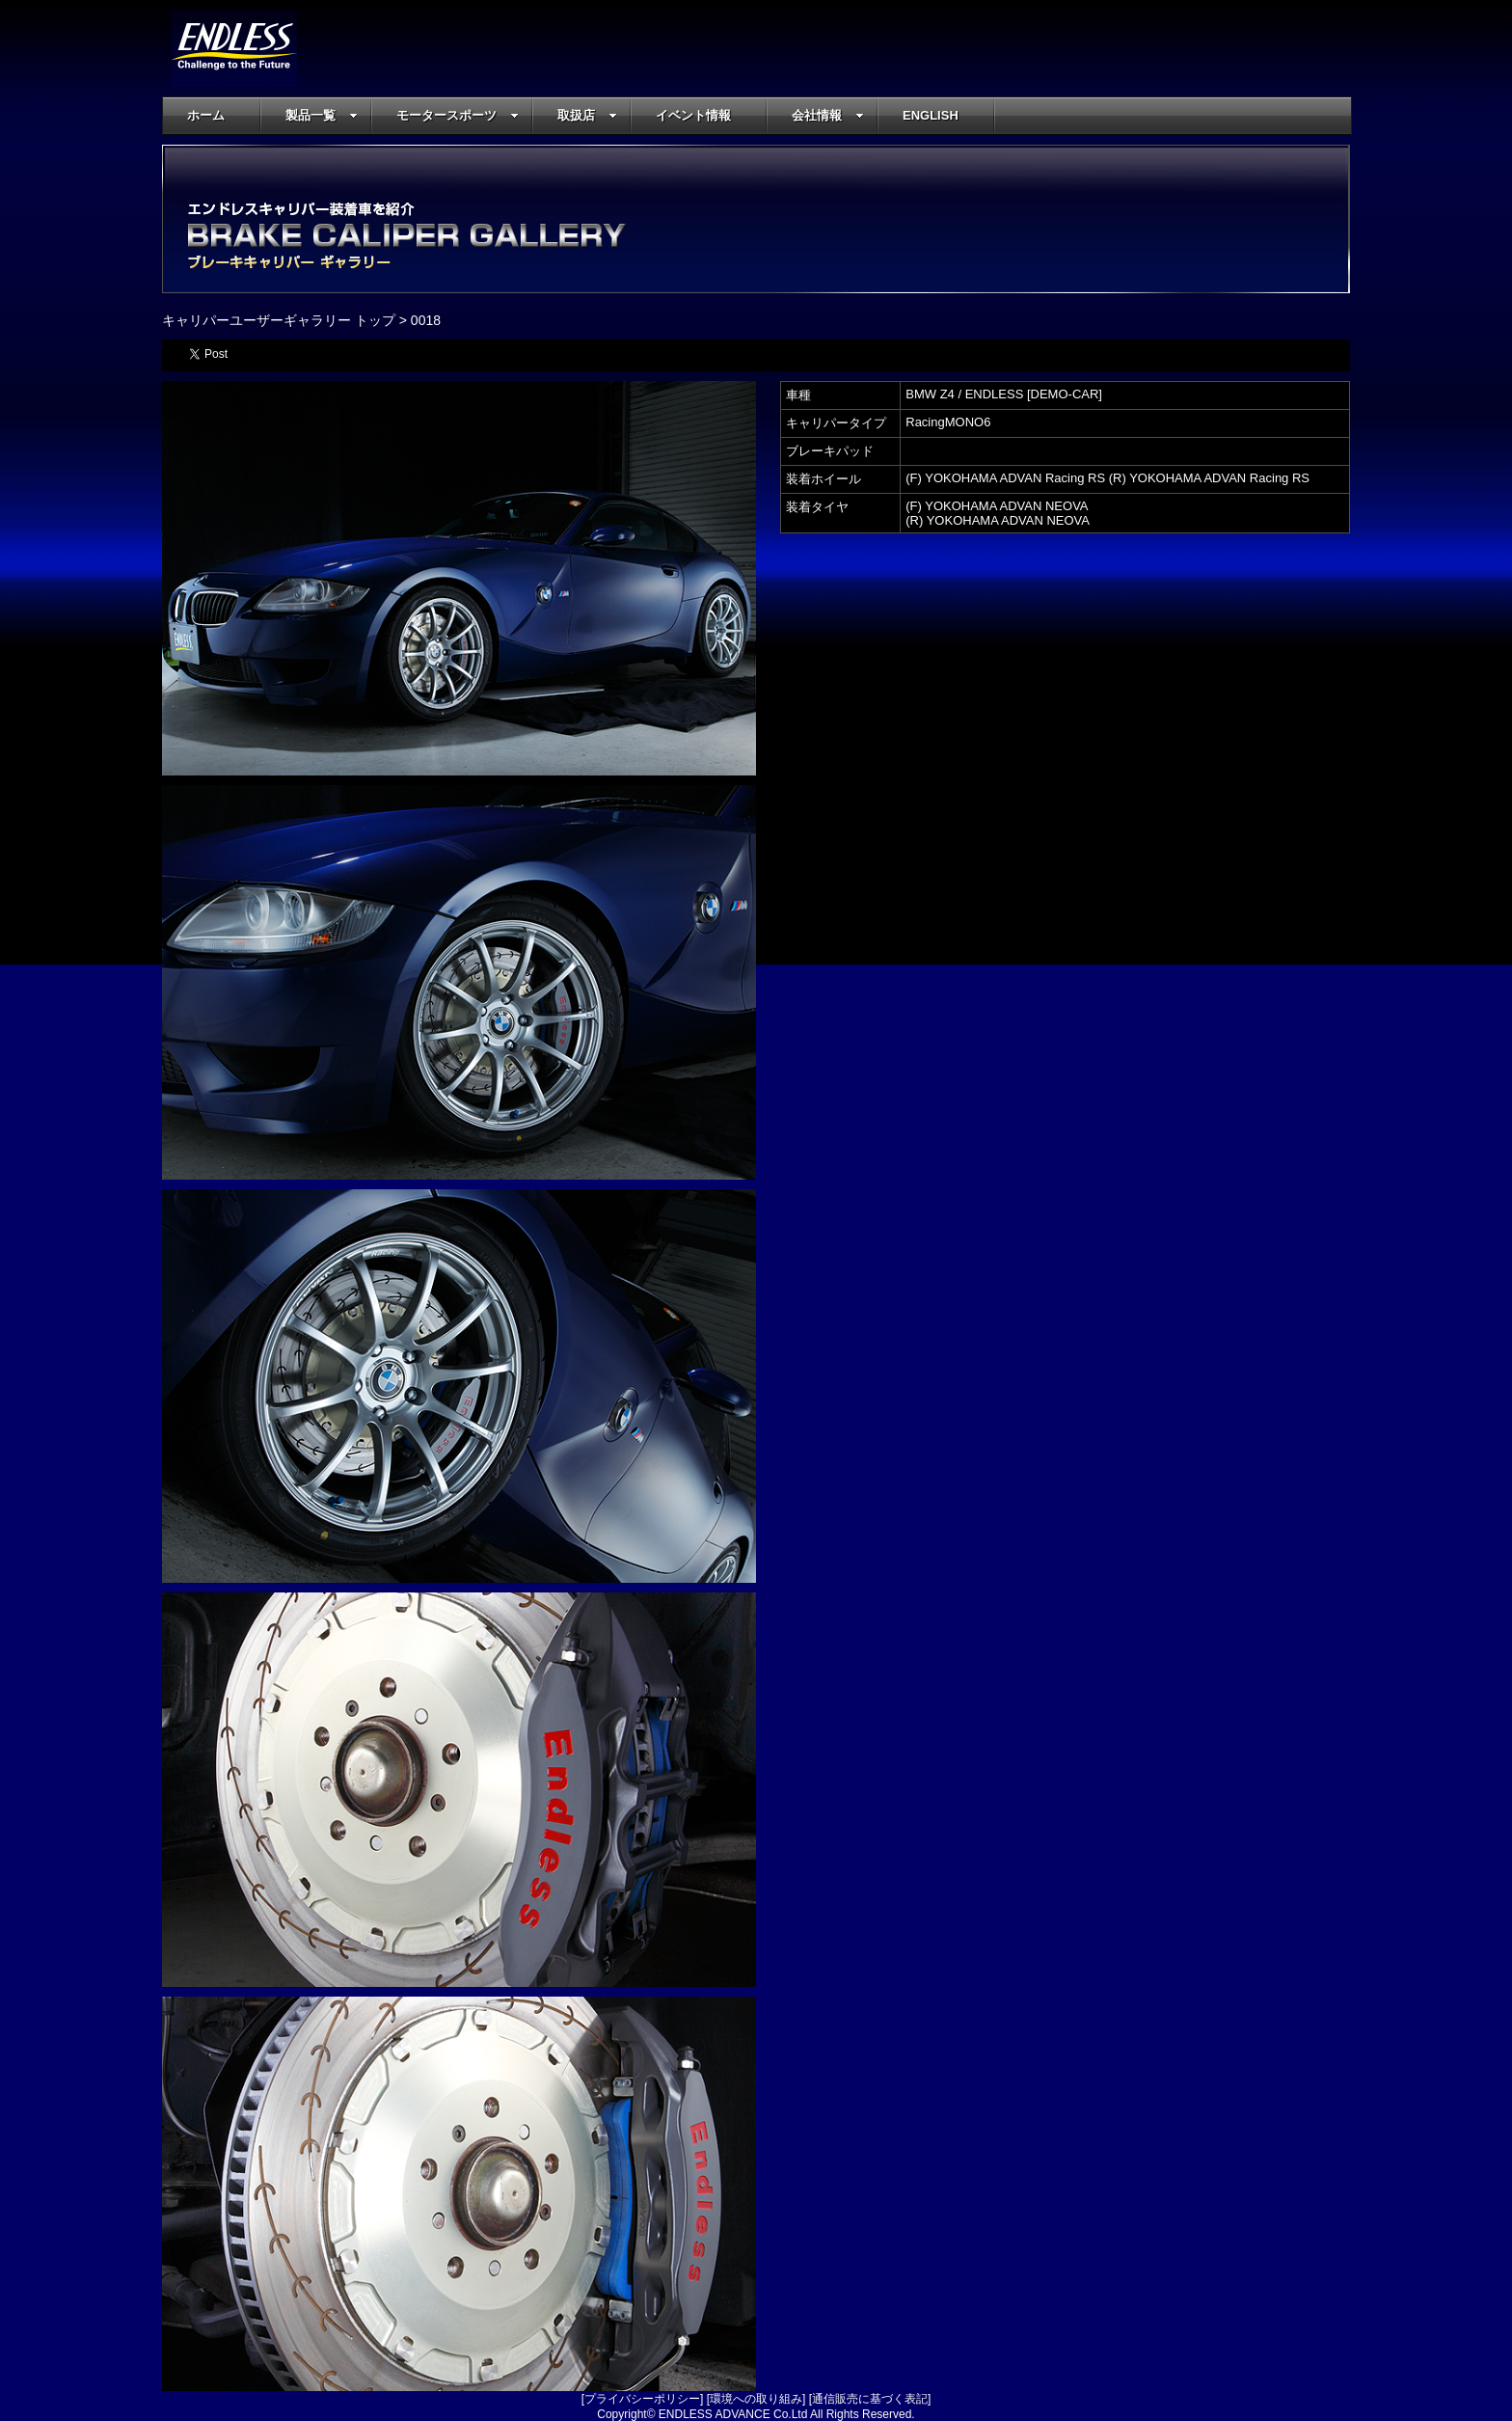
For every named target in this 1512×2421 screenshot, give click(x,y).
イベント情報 (693, 115)
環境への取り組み (756, 2399)
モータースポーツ (457, 115)
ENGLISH (930, 115)
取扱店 (587, 115)
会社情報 (828, 115)
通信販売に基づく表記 (870, 2399)
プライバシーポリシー (642, 2399)
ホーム (206, 115)
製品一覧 (321, 115)
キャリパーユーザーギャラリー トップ (278, 320)
